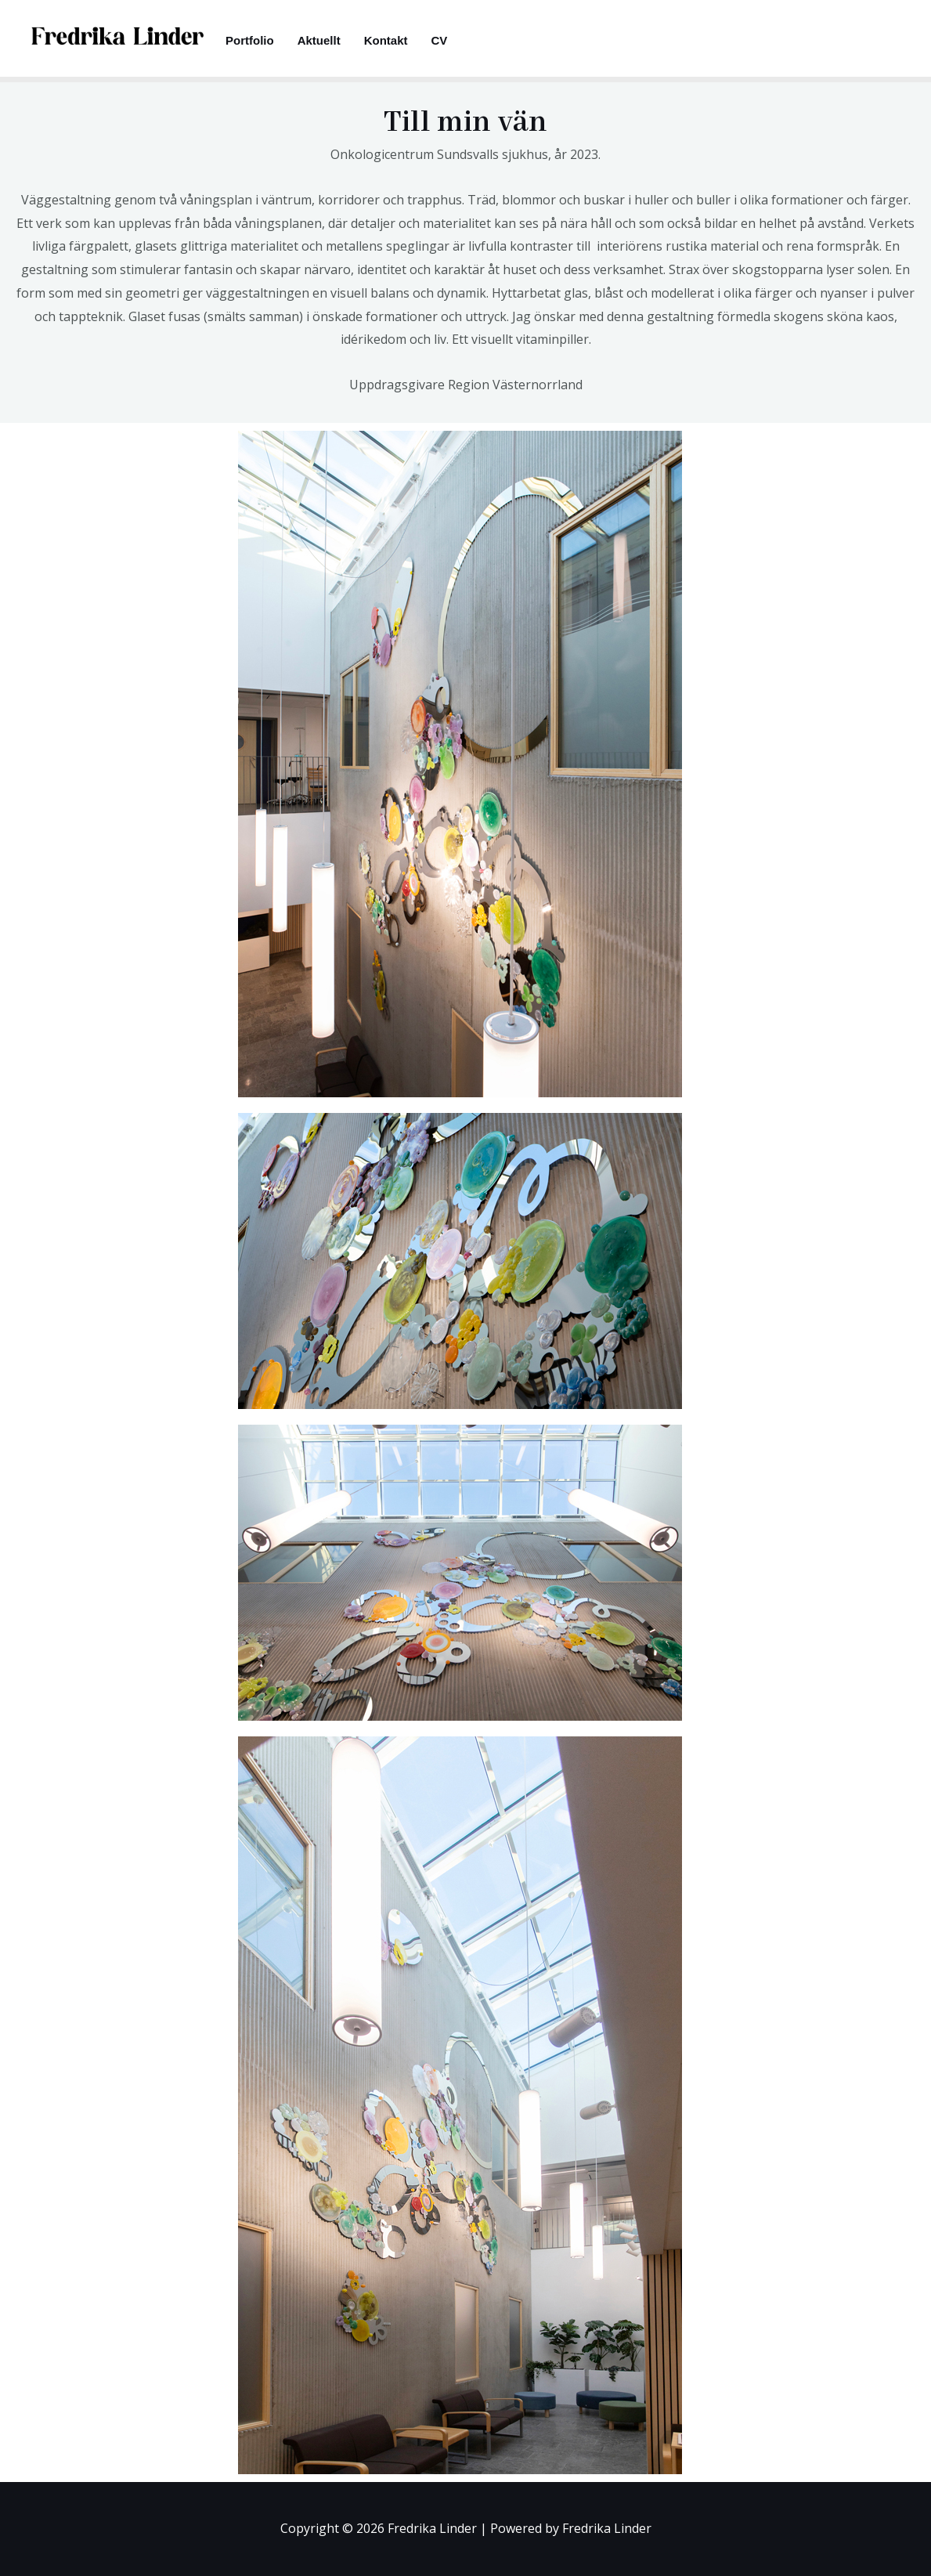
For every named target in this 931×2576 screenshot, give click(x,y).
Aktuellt (319, 40)
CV (439, 40)
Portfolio (250, 40)
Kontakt (386, 40)
